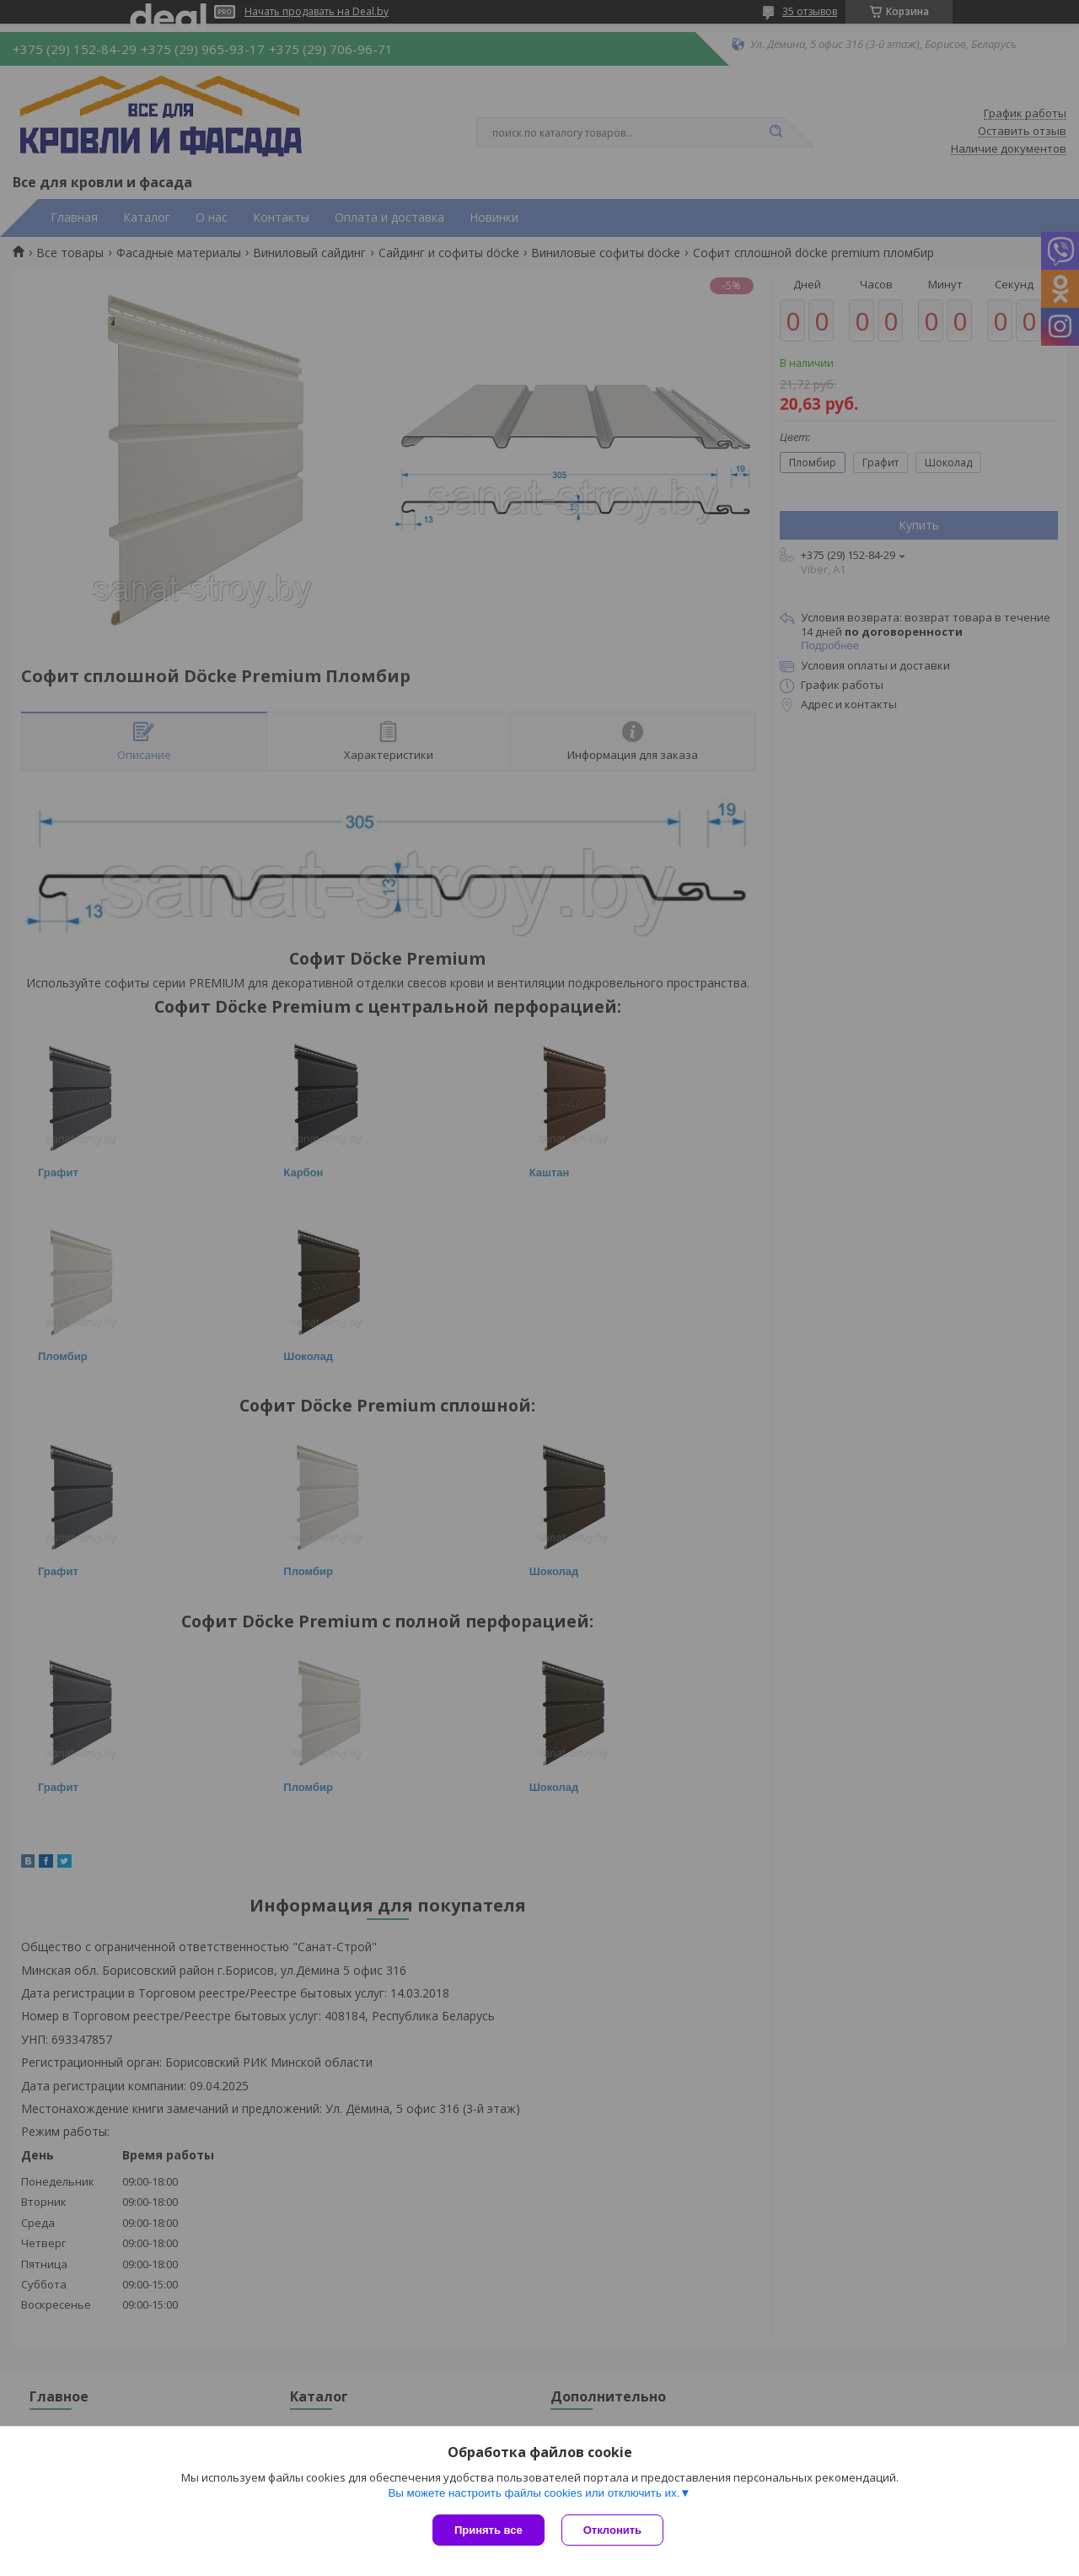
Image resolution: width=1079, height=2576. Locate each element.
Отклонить (612, 2530)
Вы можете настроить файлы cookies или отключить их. (533, 2493)
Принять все (488, 2530)
